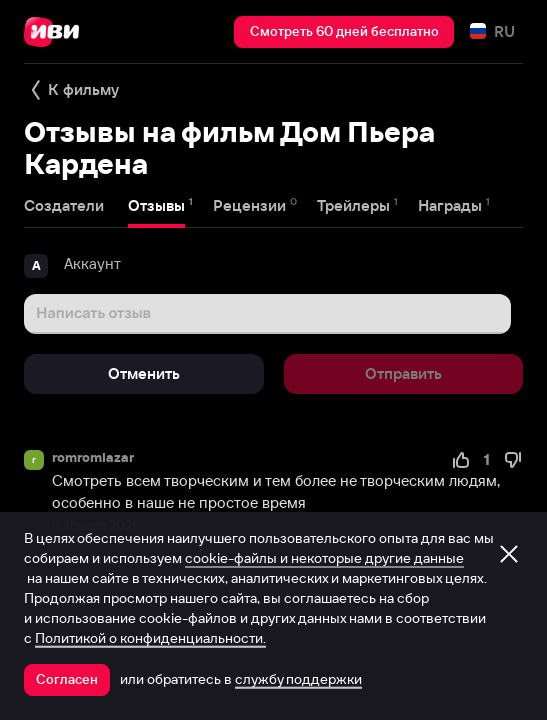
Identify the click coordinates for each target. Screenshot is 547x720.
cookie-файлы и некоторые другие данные (324, 558)
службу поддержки (298, 679)
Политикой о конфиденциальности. (150, 638)
